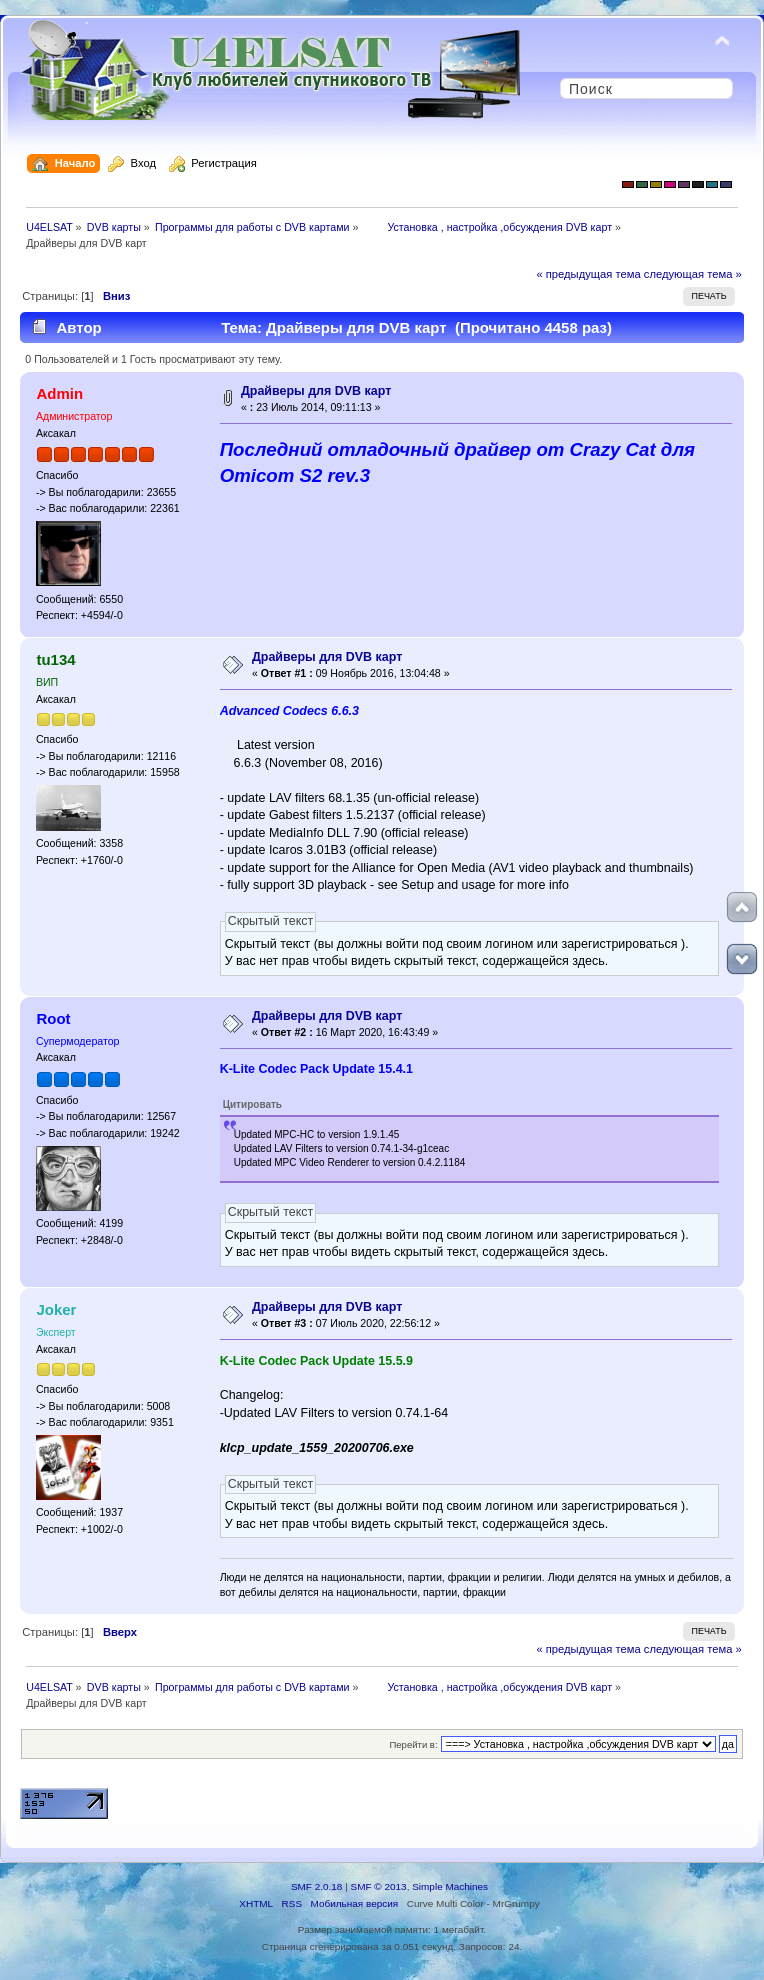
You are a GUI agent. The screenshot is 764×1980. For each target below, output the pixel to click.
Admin (59, 393)
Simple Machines (450, 1886)
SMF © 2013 (379, 1886)
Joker (56, 1309)
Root (53, 1018)
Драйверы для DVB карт (316, 391)
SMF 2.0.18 (317, 1886)
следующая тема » (693, 274)
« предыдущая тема (588, 274)
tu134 (55, 659)
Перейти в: (413, 1744)
